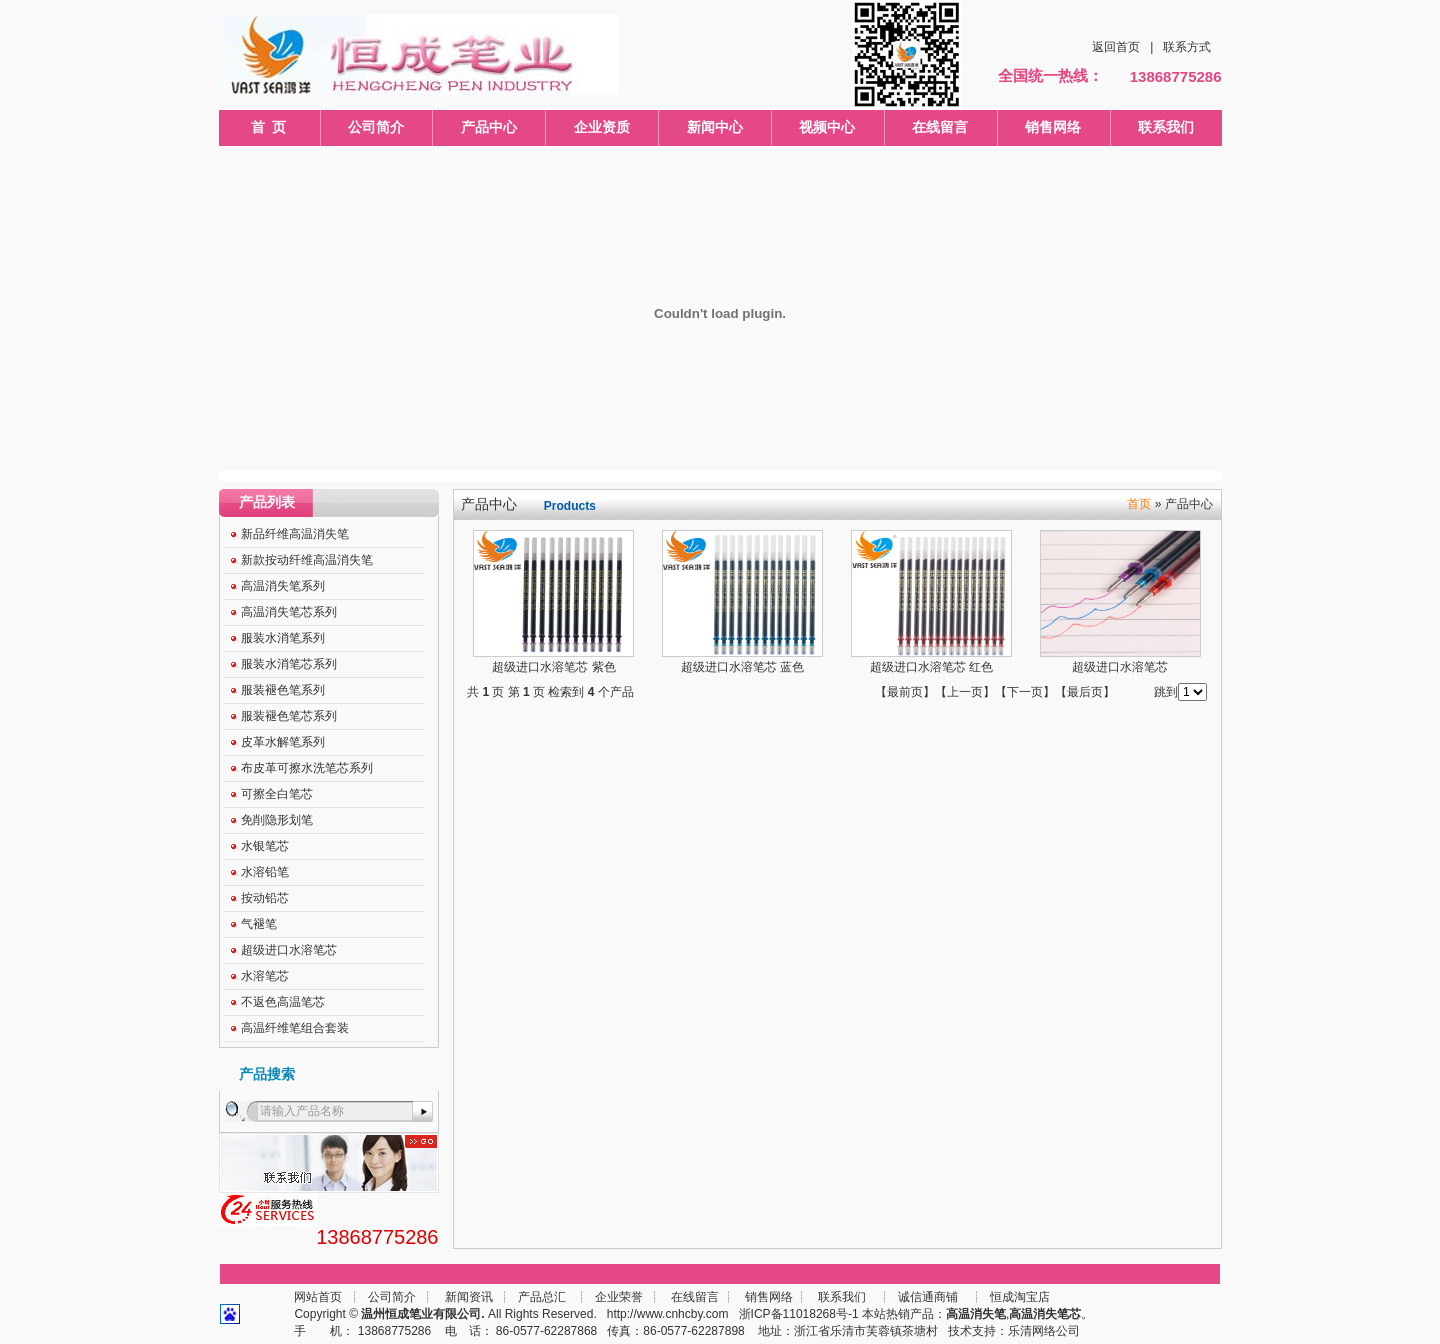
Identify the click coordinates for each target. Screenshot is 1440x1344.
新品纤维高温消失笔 (295, 534)
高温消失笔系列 (283, 586)
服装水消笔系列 (283, 638)
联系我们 (1166, 127)
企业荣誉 (619, 1297)
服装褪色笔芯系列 (289, 716)
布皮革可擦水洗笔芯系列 (307, 768)
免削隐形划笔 (277, 820)
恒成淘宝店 (1018, 1297)
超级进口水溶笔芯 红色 (931, 667)
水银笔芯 (265, 846)
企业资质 (602, 127)
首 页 (269, 127)
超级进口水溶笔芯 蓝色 (742, 667)
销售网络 (1053, 127)
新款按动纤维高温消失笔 (307, 560)
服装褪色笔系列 (283, 690)
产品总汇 (542, 1297)
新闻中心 (715, 127)
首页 (1139, 504)
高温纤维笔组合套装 (295, 1028)
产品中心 (489, 127)
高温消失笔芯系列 (289, 612)
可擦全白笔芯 (277, 794)
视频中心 (827, 127)
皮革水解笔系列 (283, 742)
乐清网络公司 (1044, 1331)
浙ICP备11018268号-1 (799, 1314)
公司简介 (376, 127)
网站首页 (318, 1297)
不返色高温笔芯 (283, 1002)
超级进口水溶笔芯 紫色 (553, 667)
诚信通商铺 (926, 1297)
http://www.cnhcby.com (668, 1314)
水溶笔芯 (265, 976)
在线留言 (940, 127)
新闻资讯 (469, 1297)
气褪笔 (259, 924)
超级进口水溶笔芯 (289, 950)
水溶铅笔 (265, 872)
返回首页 (1116, 47)
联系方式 (1187, 47)
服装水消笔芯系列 (289, 664)
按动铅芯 (265, 898)
